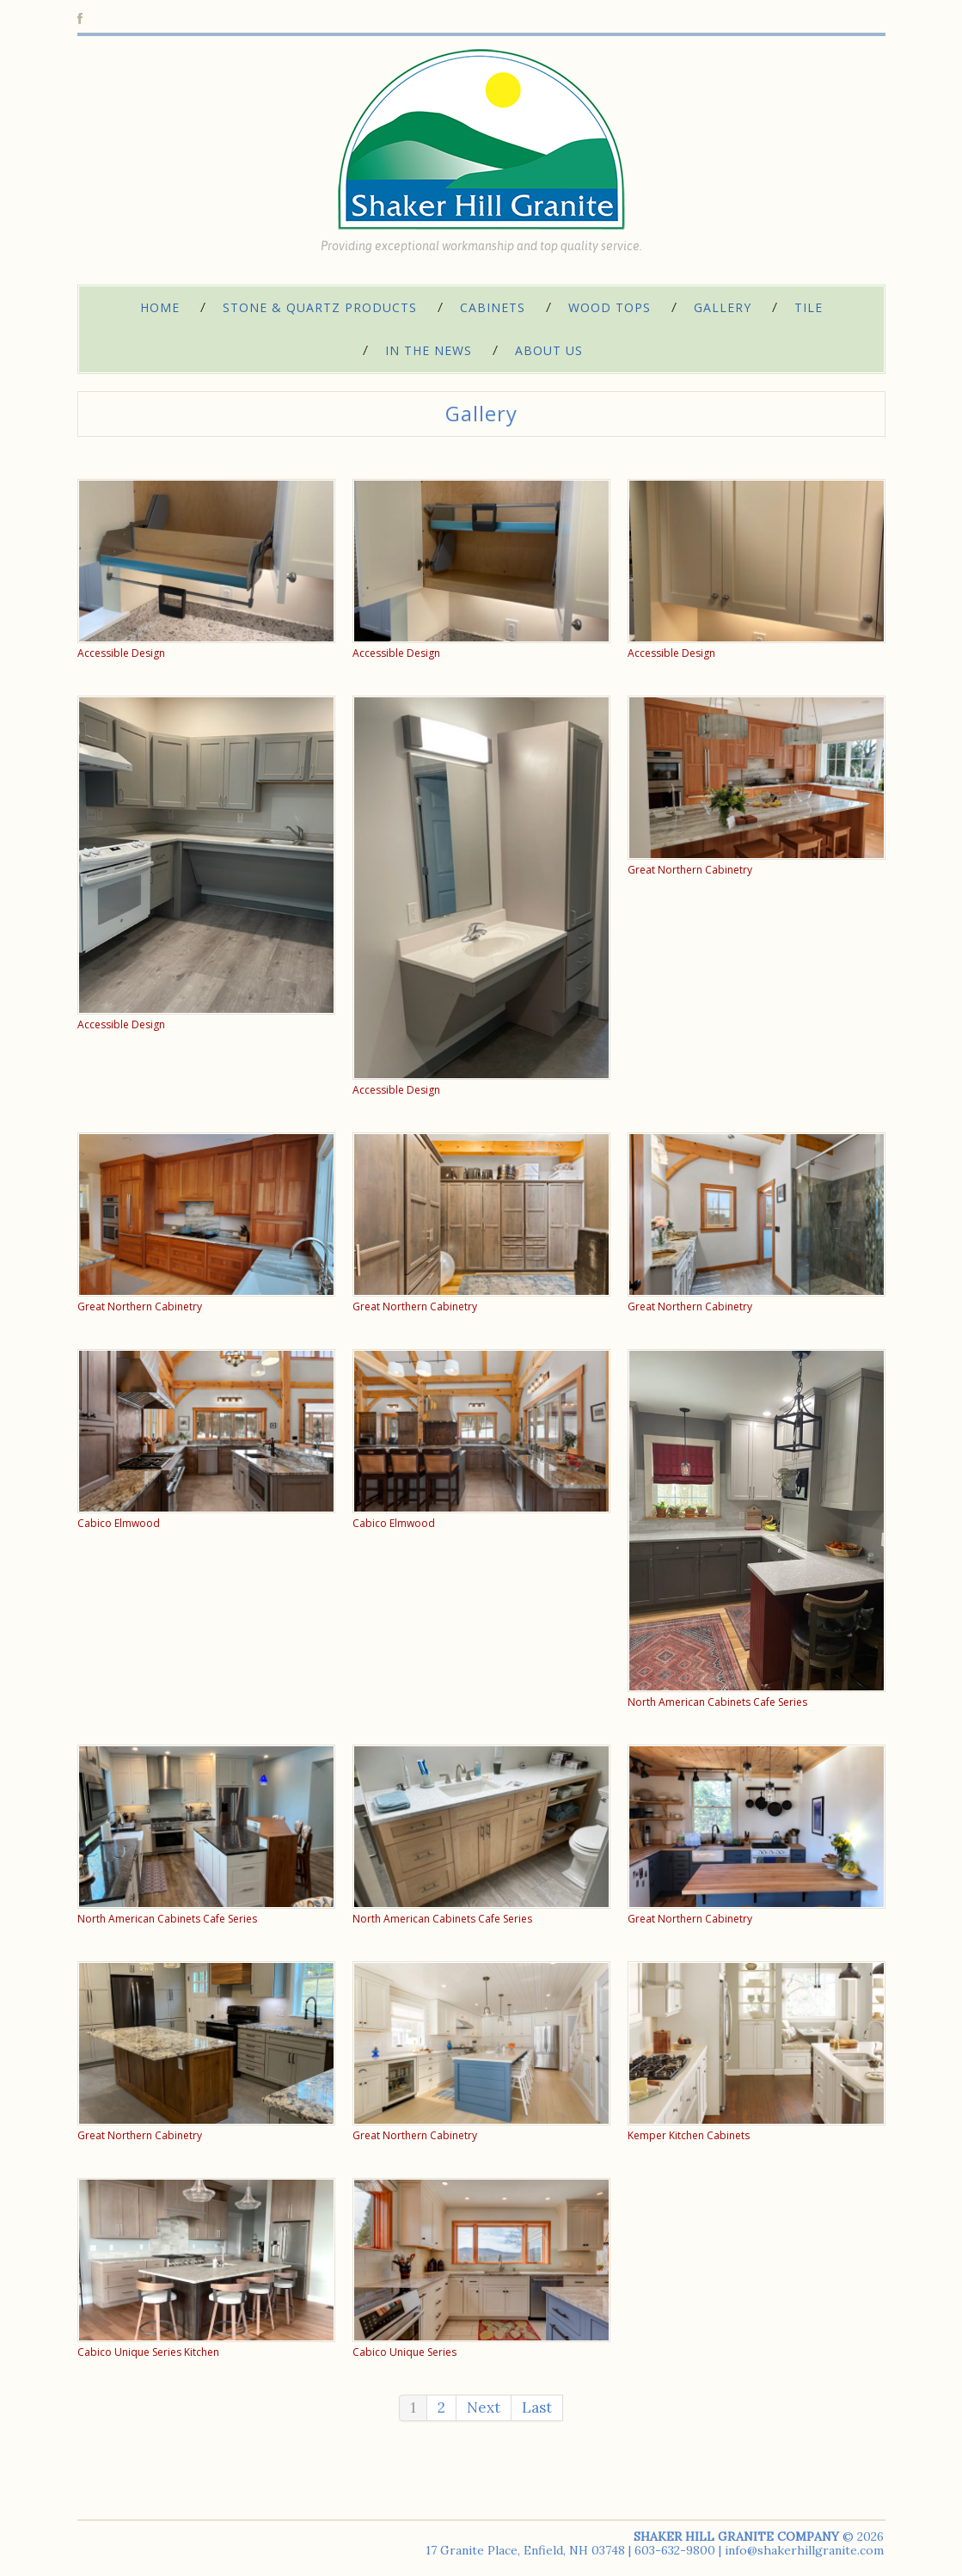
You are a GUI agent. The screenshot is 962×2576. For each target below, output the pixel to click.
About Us (549, 350)
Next (483, 2407)
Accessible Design (121, 653)
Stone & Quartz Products (320, 307)
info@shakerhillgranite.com (804, 2550)
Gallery (722, 307)
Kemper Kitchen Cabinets (689, 2135)
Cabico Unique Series (404, 2352)
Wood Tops (609, 307)
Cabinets (492, 307)
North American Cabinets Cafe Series (717, 1702)
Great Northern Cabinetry (690, 869)
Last (537, 2407)
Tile (808, 307)
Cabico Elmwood (118, 1523)
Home (160, 307)
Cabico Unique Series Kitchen (148, 2352)
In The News (428, 350)
